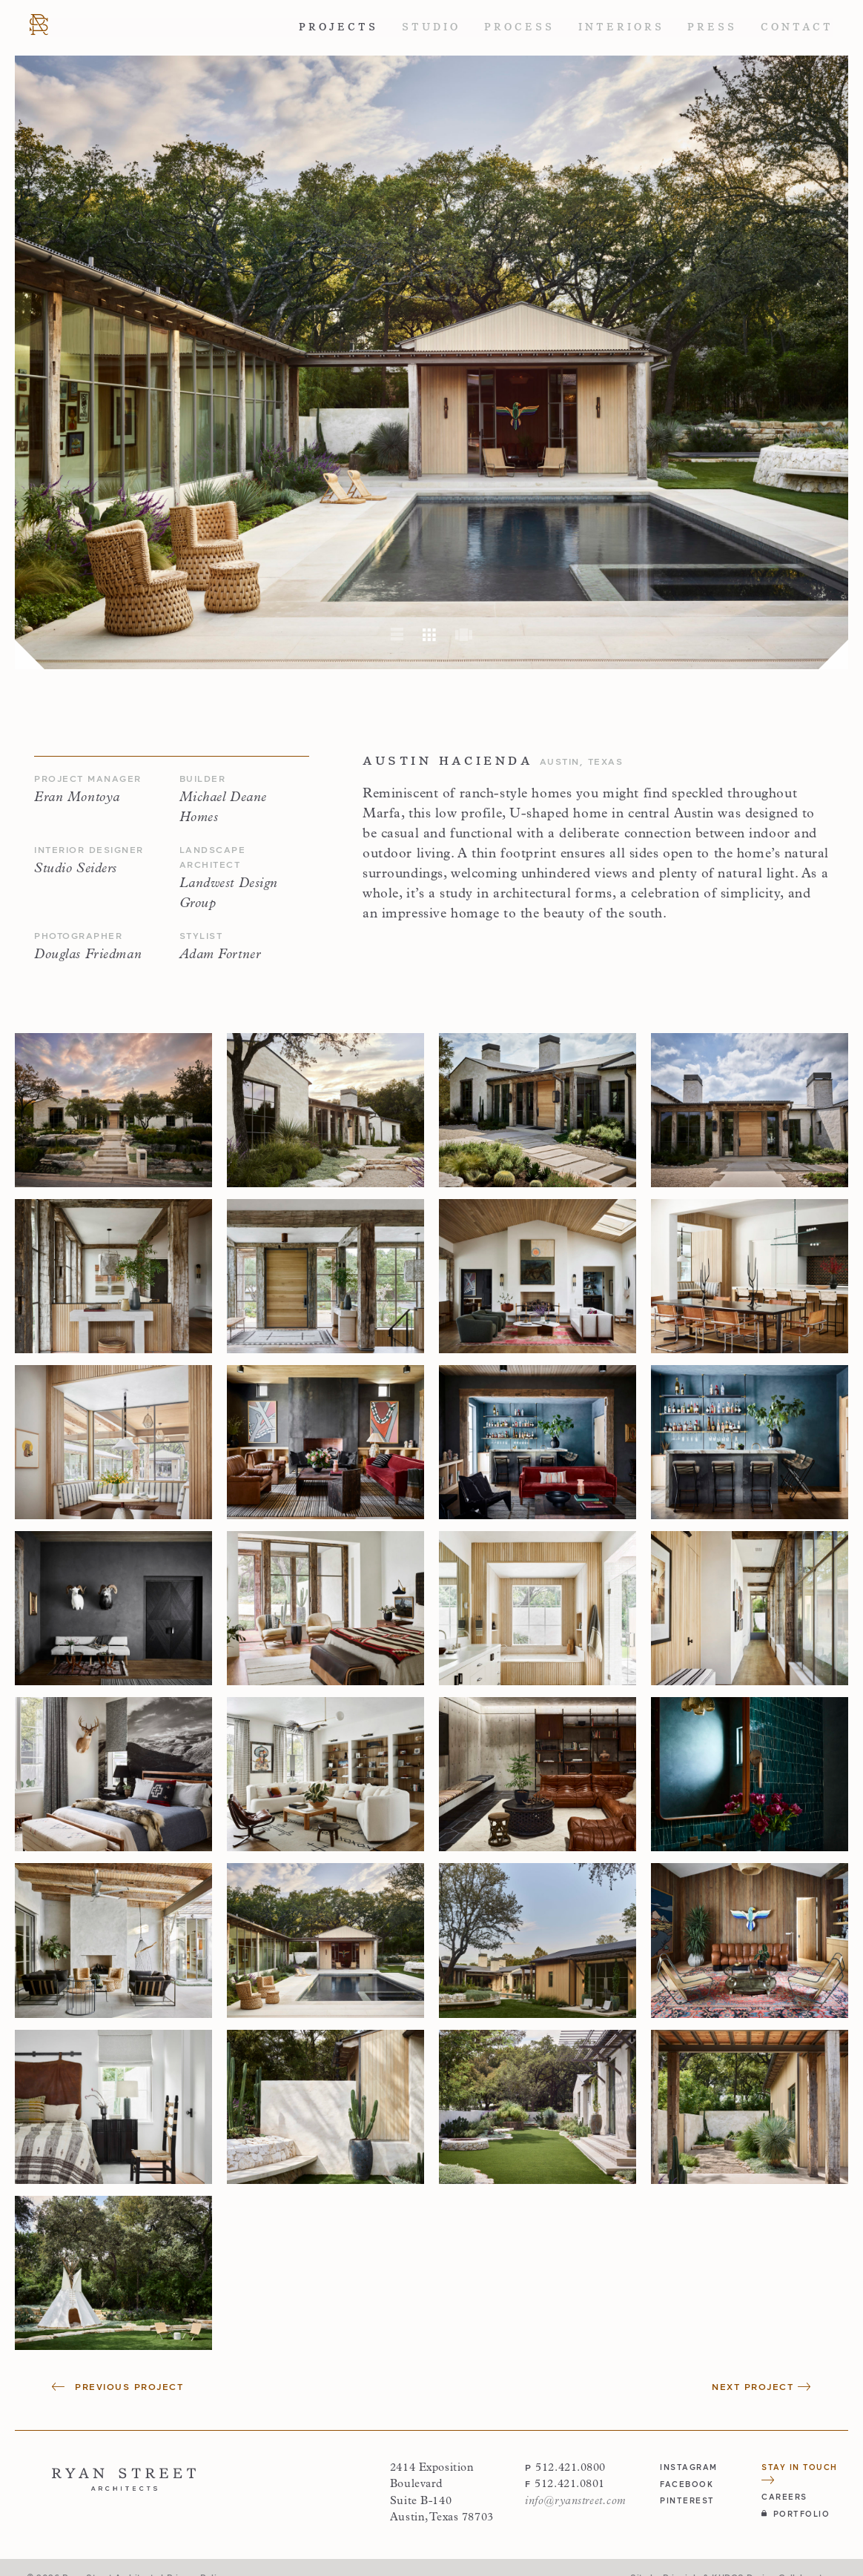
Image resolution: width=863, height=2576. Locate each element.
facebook (686, 2484)
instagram (689, 2467)
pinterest (687, 2500)
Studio (431, 27)
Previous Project (117, 2386)
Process (519, 27)
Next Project (761, 2386)
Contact (797, 27)
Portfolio (795, 2513)
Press (712, 27)
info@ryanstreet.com (575, 2501)
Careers (784, 2496)
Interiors (621, 27)
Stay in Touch (799, 2473)
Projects (338, 27)
